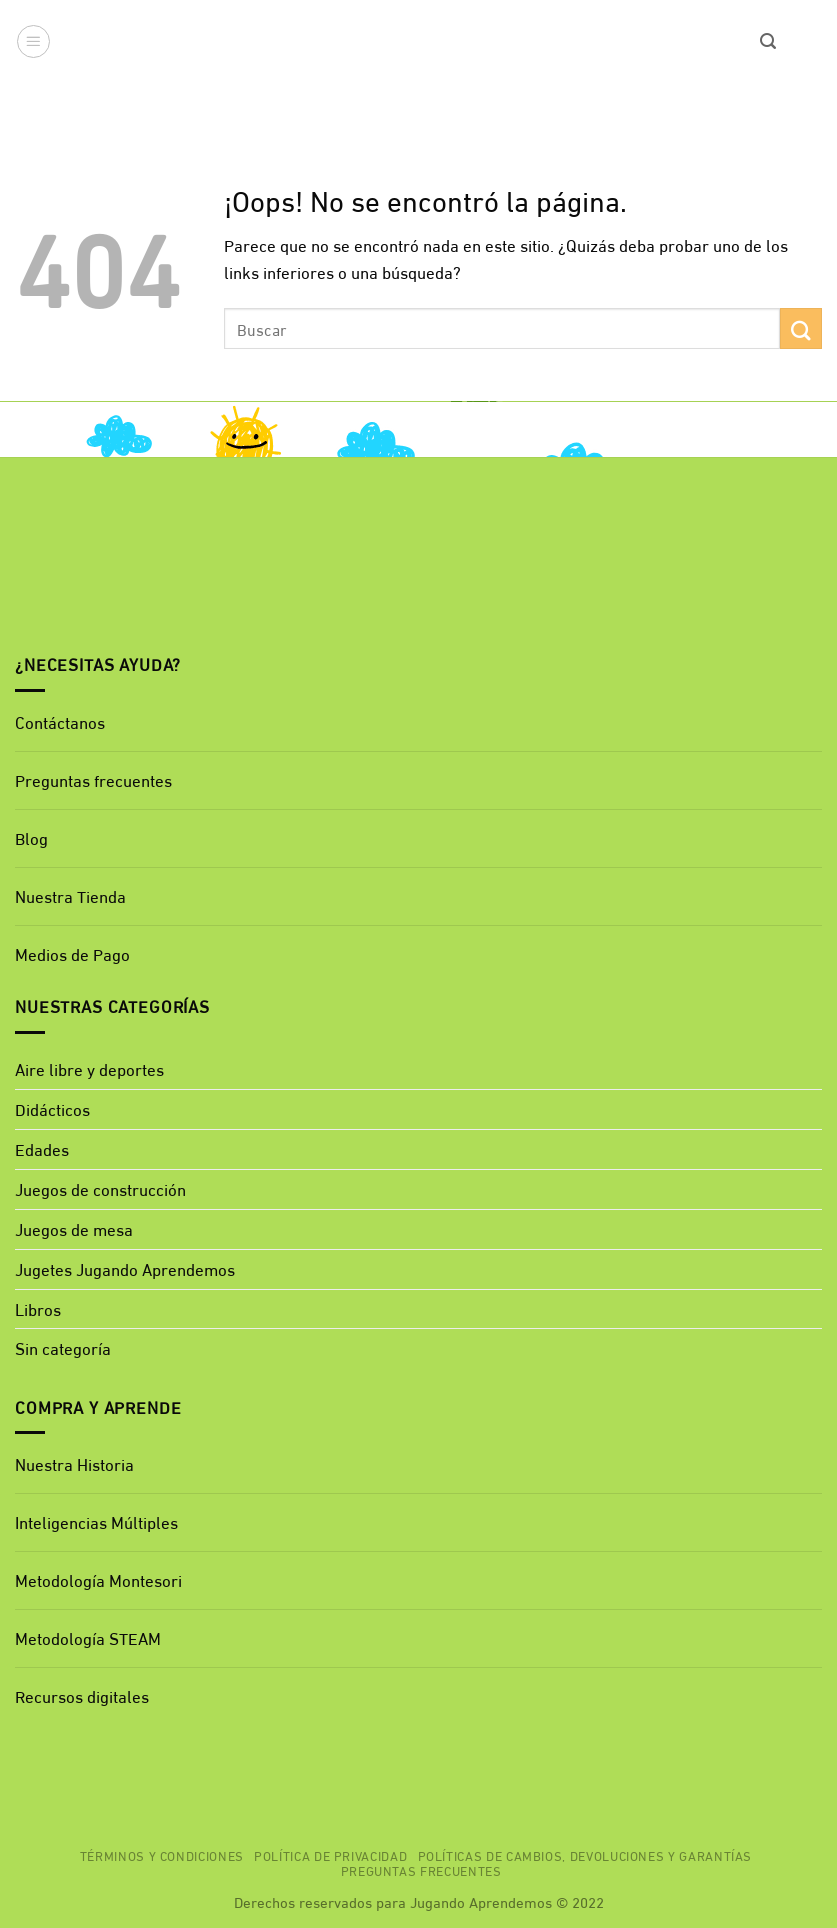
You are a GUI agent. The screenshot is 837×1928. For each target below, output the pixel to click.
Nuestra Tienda (70, 895)
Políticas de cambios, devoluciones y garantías (585, 1855)
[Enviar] (801, 328)
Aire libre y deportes (89, 1068)
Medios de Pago (72, 953)
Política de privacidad (330, 1855)
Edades (42, 1148)
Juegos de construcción (100, 1188)
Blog (31, 837)
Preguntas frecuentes (93, 779)
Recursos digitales (84, 1695)
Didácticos (52, 1108)
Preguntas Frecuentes (421, 1870)
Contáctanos (60, 721)
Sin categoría (63, 1347)
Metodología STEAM (88, 1637)
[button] (34, 42)
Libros (38, 1308)
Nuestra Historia (74, 1463)
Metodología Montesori (98, 1579)
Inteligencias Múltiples (96, 1521)
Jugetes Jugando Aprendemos (125, 1268)
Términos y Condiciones (162, 1855)
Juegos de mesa (74, 1228)
